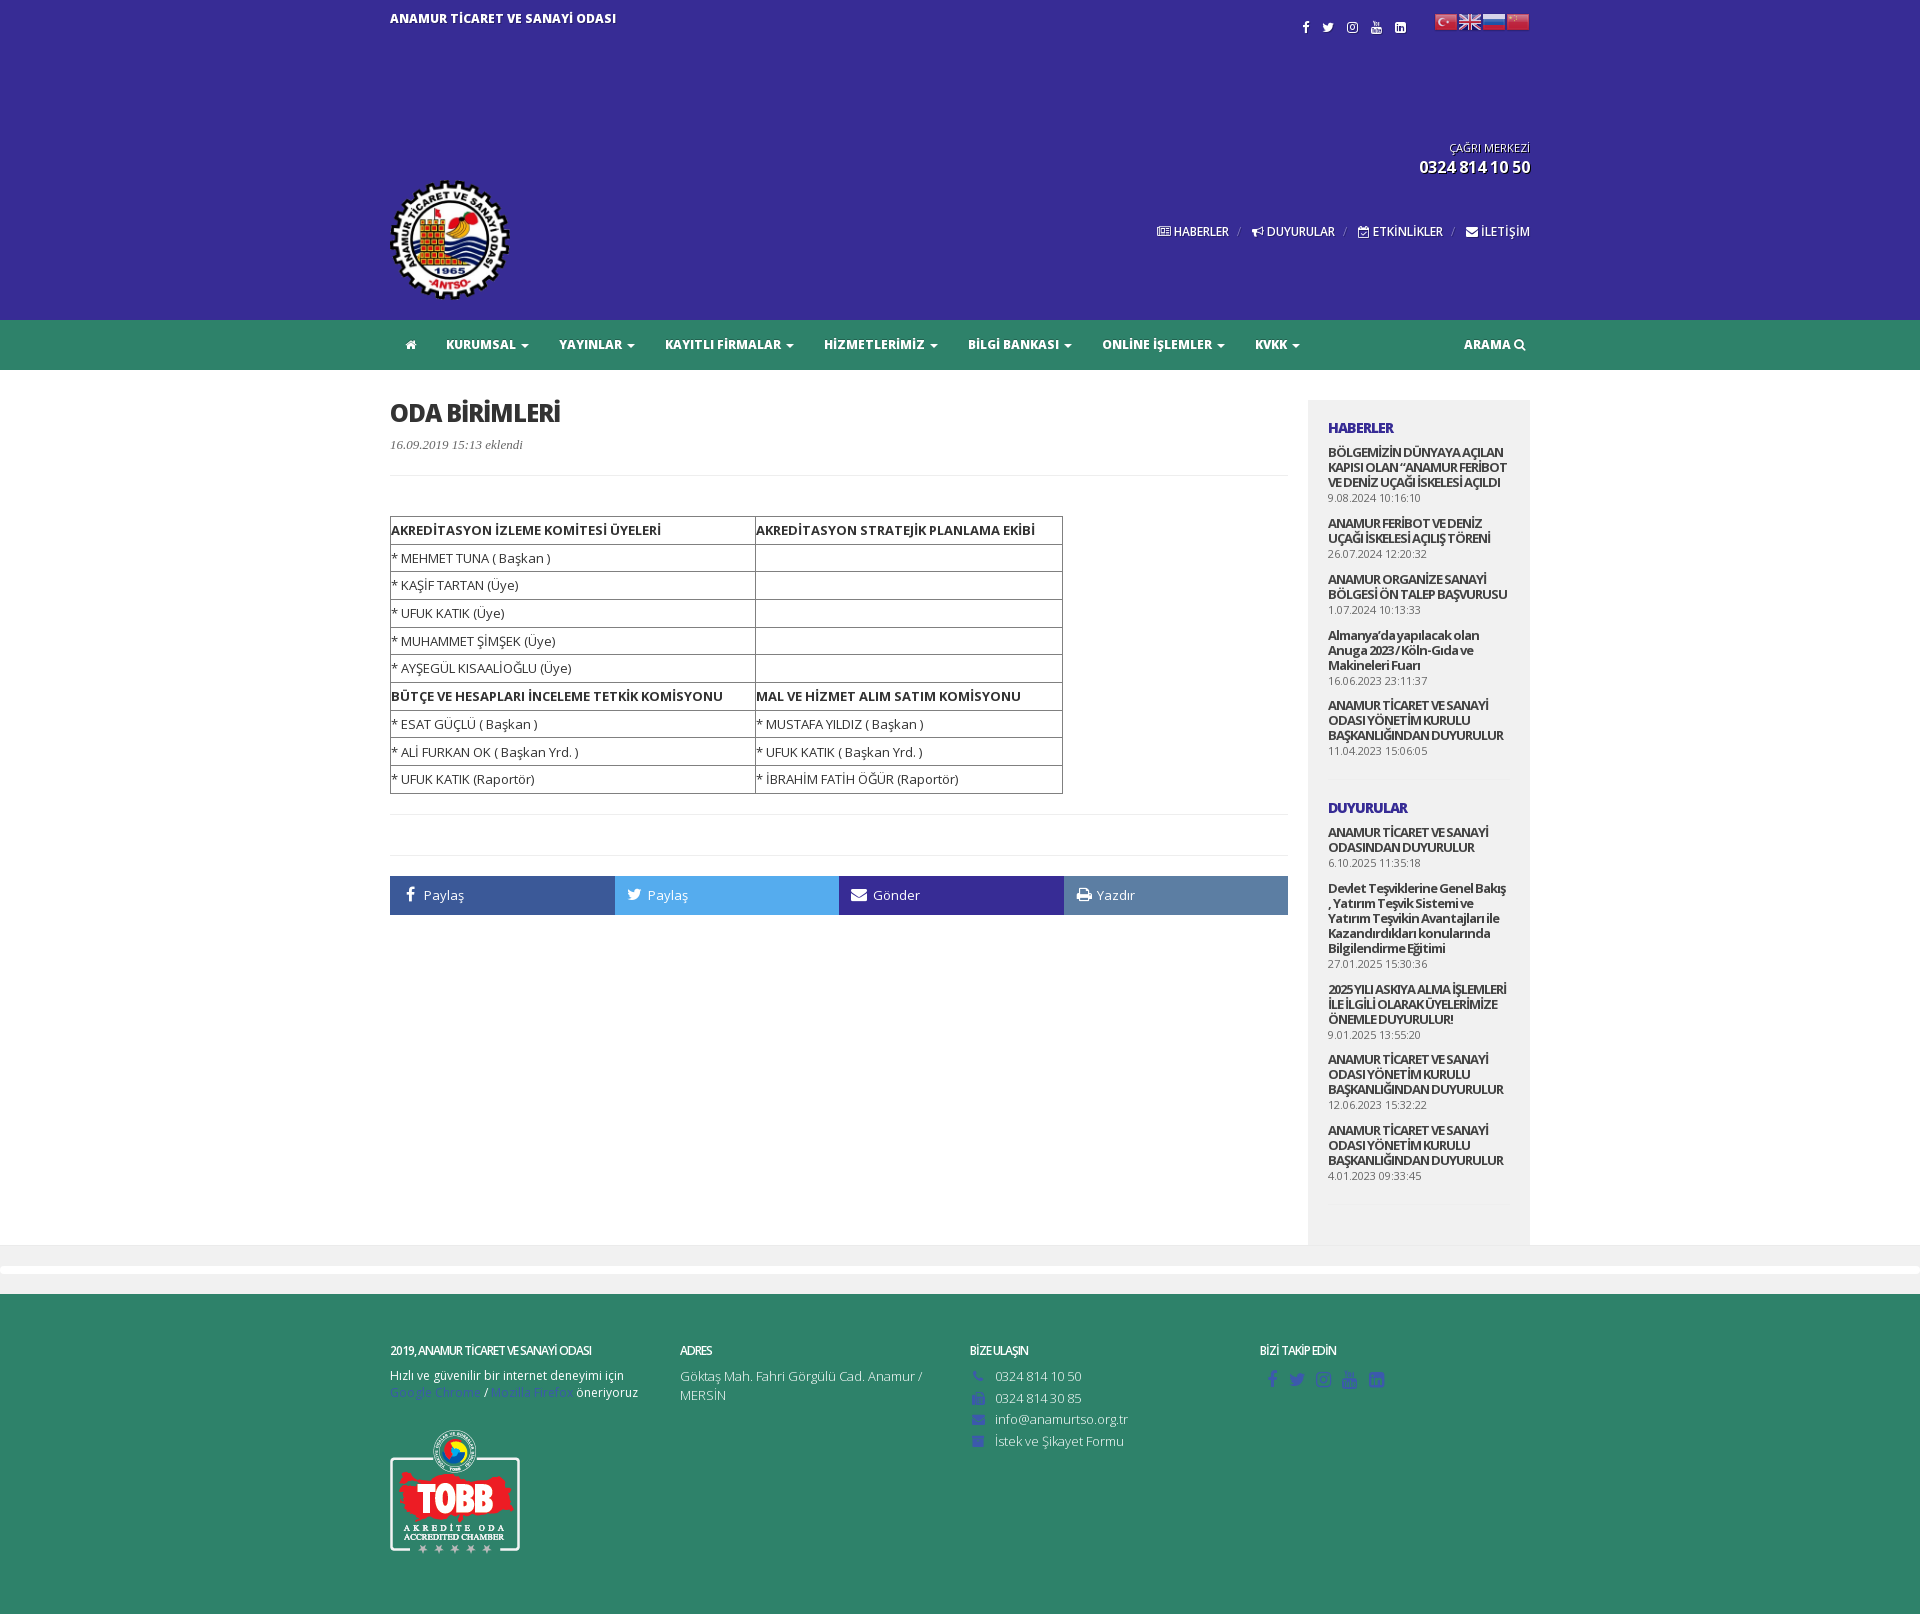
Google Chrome (435, 1392)
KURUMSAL (487, 344)
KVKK (1277, 344)
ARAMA (1494, 344)
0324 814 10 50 (1038, 1376)
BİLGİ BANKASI (1020, 344)
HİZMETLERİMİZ (881, 344)
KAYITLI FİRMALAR (729, 344)
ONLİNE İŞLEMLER (1163, 344)
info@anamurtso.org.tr (1061, 1419)
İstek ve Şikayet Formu (1059, 1441)
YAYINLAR (597, 344)
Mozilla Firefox (532, 1392)
